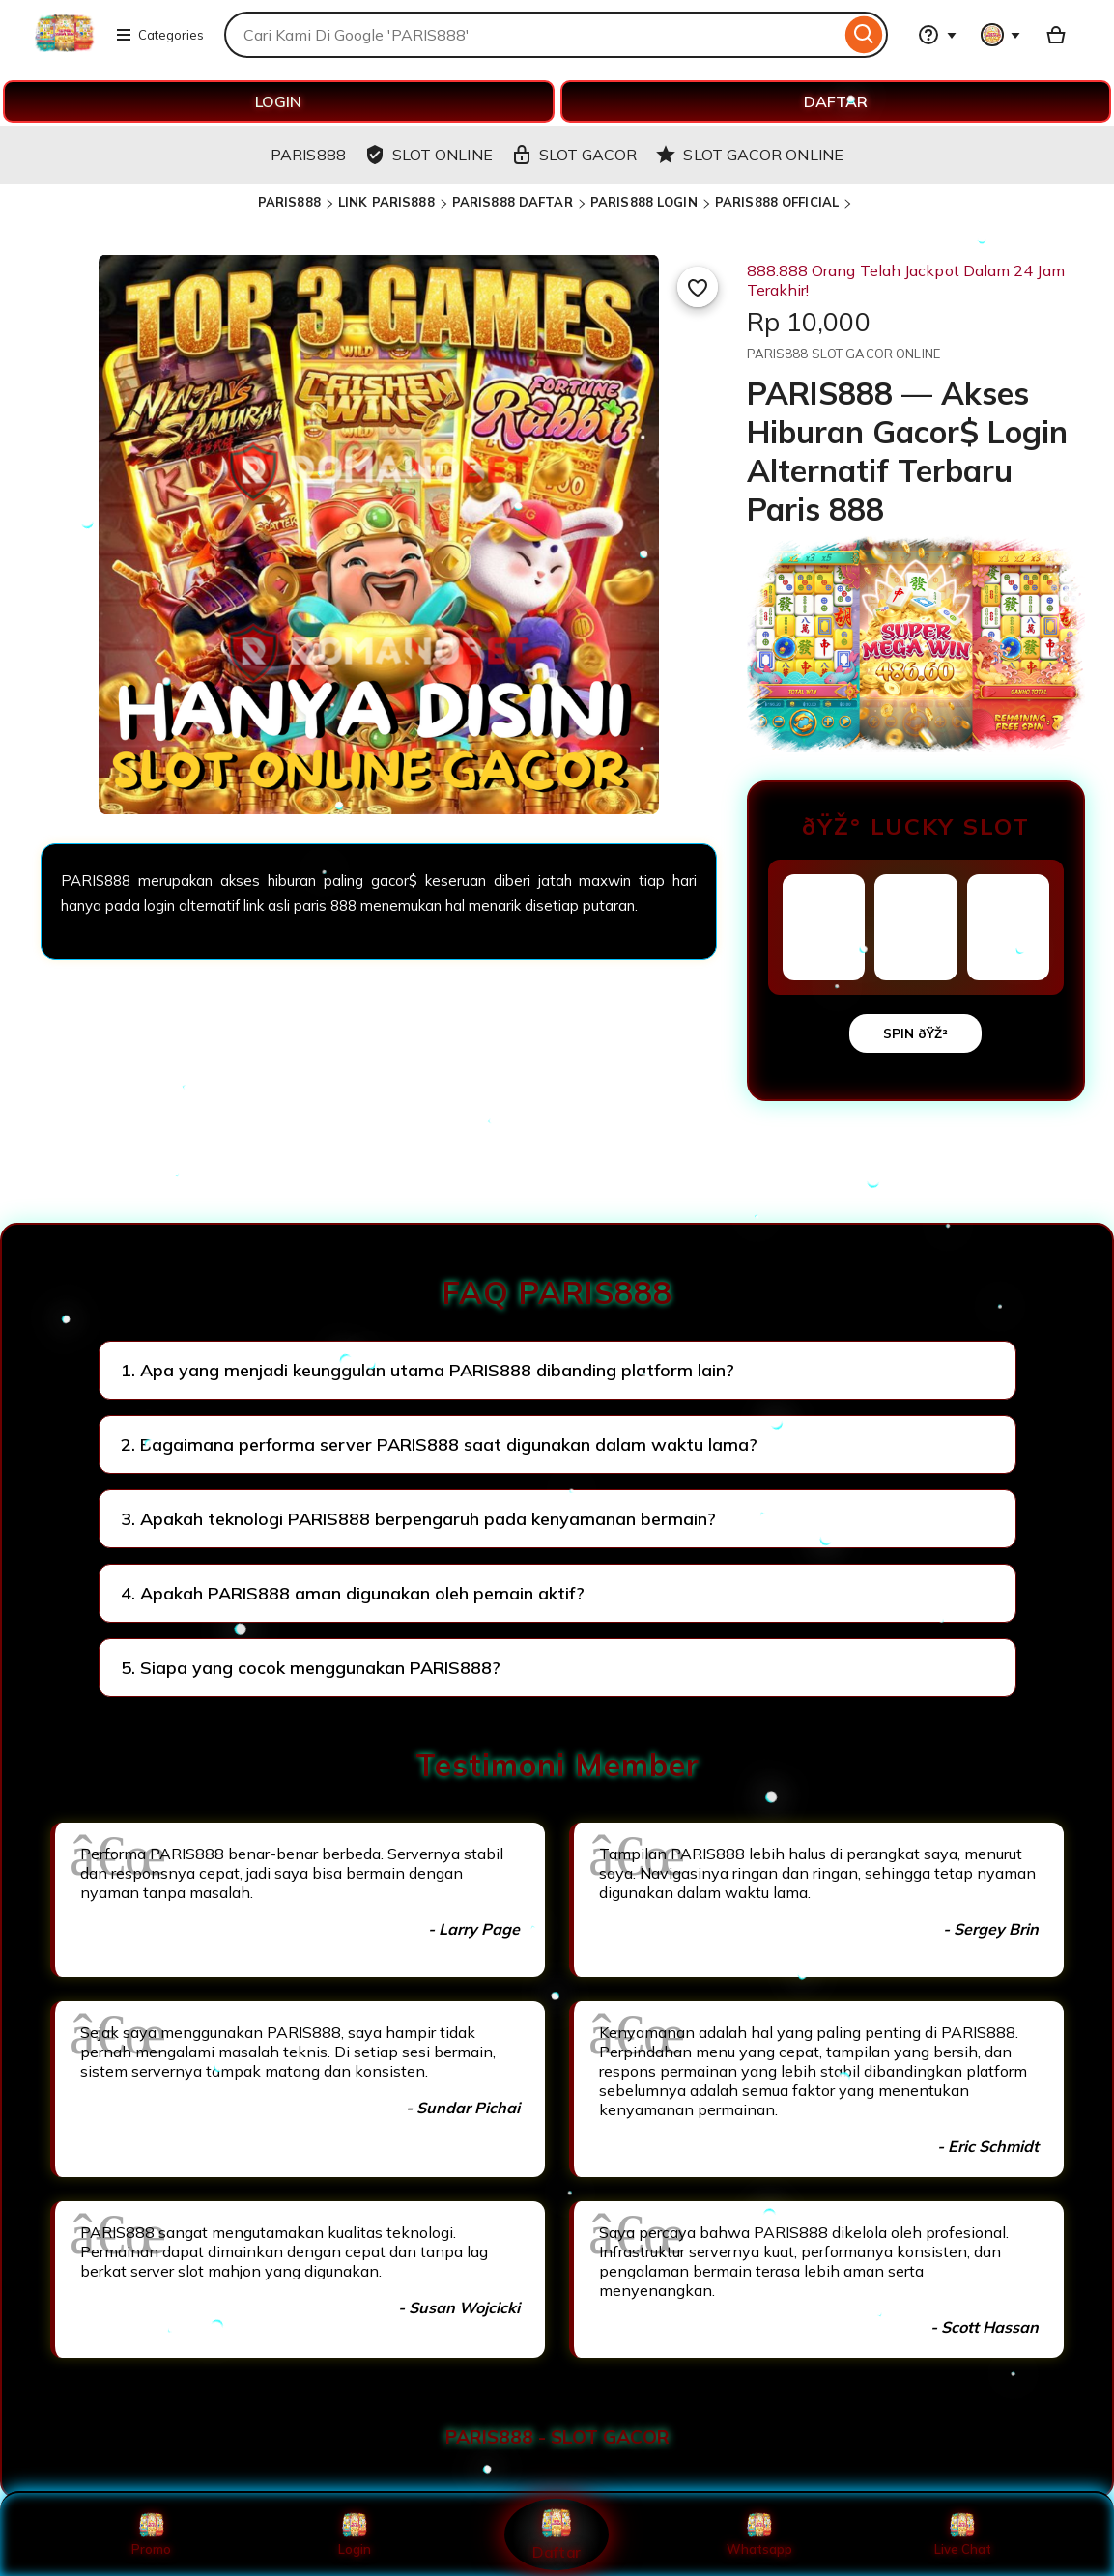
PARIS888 (289, 202)
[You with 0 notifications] (1001, 35)
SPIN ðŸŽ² (915, 1033)
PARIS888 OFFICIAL (777, 202)
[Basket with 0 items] (1056, 35)
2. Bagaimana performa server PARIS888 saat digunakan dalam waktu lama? (439, 1444)
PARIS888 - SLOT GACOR (557, 2437)
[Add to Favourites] (697, 287)
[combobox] (532, 35)
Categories (159, 34)
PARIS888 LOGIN (644, 202)
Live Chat (962, 2534)
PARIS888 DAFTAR (512, 202)
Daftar (556, 2534)
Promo (151, 2534)
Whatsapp (759, 2534)
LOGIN (278, 101)
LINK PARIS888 (386, 202)
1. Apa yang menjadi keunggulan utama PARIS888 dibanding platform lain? (427, 1370)
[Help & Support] (937, 35)
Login (354, 2534)
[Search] (864, 35)
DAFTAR (836, 101)
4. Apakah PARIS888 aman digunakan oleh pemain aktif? (353, 1593)
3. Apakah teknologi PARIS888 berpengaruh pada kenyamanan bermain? (418, 1519)
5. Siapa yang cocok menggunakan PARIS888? (310, 1667)
